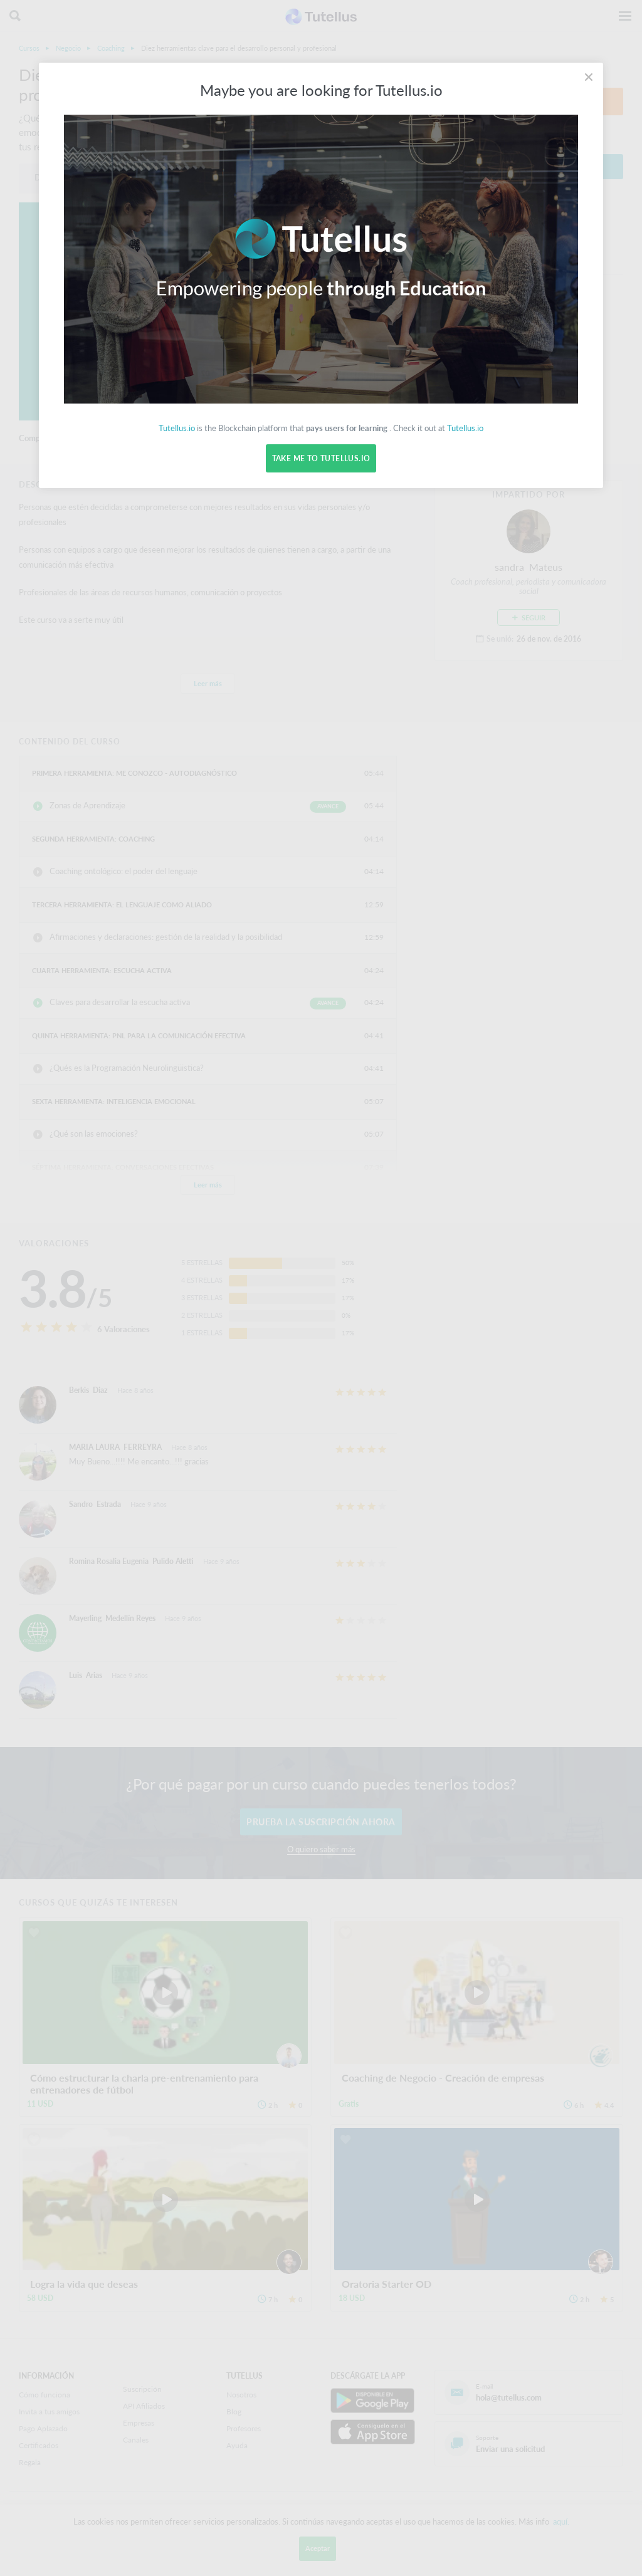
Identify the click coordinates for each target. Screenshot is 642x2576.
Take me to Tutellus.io (320, 458)
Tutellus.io (177, 428)
